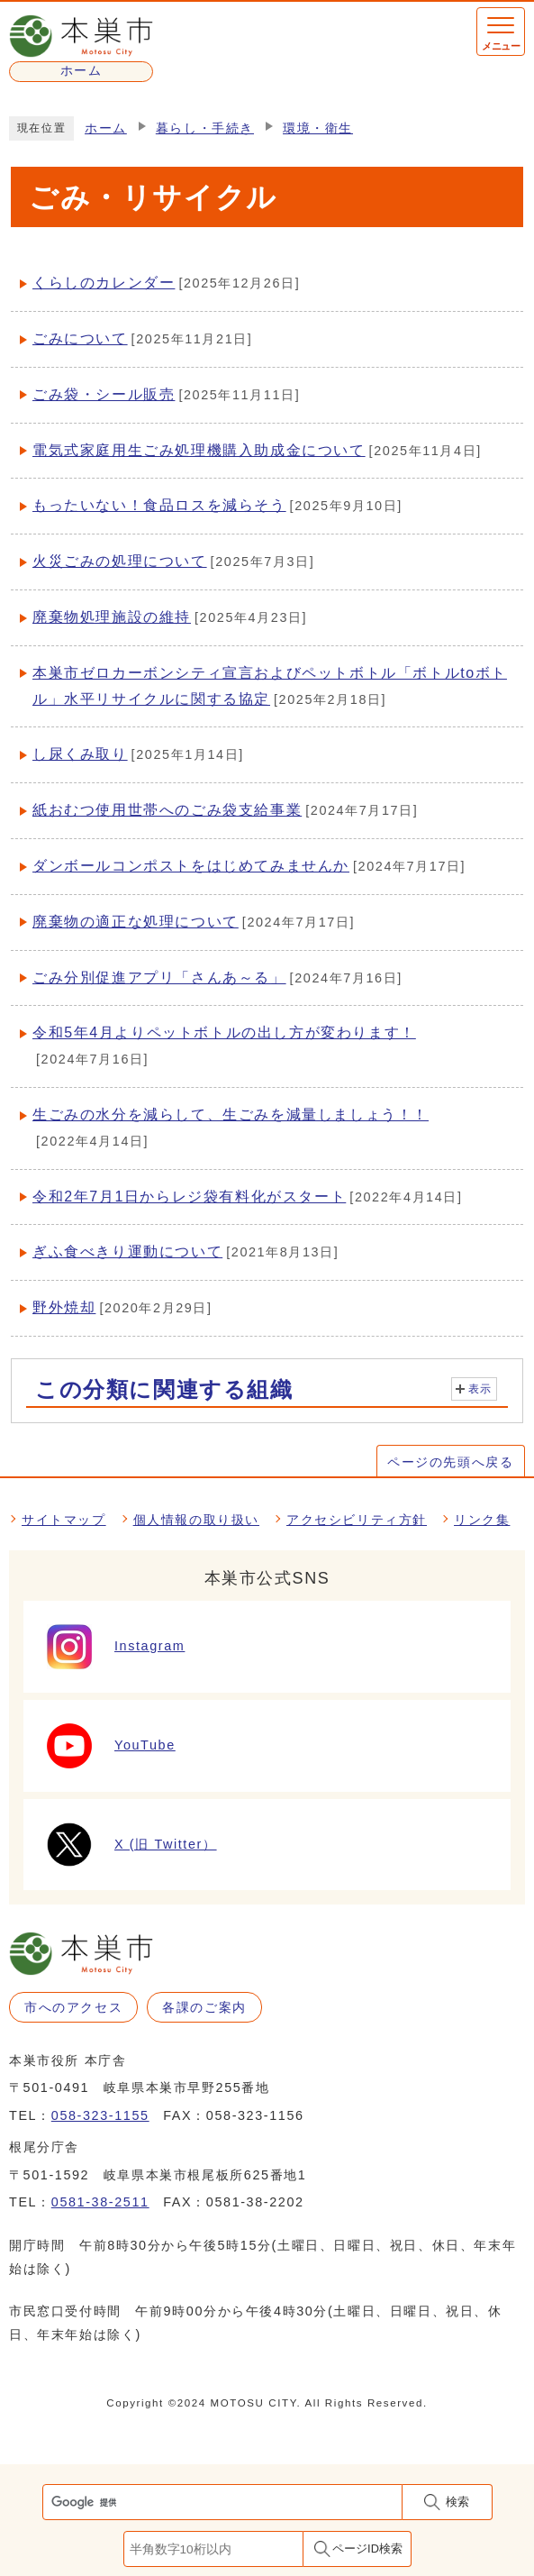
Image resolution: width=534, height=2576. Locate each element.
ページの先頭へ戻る (450, 1462)
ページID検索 (367, 2548)
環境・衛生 (318, 128)
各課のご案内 (204, 2007)
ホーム (106, 128)
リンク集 (482, 1519)
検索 (457, 2501)
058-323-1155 (100, 2115)
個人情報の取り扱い (196, 1519)
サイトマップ (64, 1519)
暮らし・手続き (205, 128)
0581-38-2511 (100, 2202)
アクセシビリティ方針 (356, 1519)
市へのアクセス (73, 2007)
